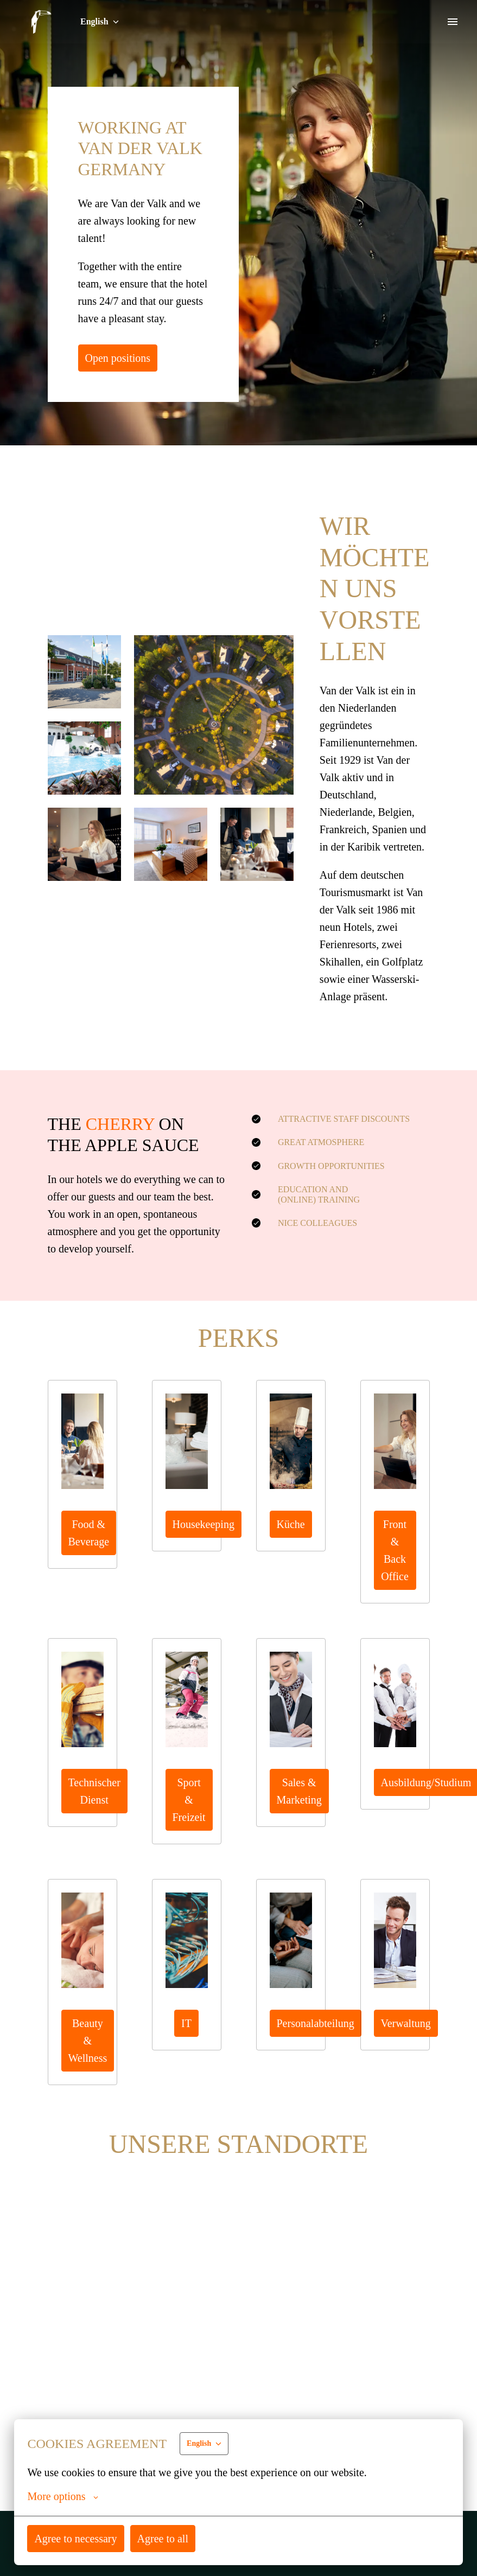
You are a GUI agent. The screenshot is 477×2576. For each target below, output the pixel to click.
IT (186, 2023)
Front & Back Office (394, 1567)
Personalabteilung (318, 2023)
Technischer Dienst (95, 1808)
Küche (291, 1541)
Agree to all (164, 2538)
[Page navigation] (452, 22)
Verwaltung (407, 2023)
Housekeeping (205, 1541)
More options (63, 2496)
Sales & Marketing (300, 1808)
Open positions (119, 358)
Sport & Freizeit (190, 1808)
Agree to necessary (76, 2538)
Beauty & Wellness (88, 2040)
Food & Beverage (89, 1550)
